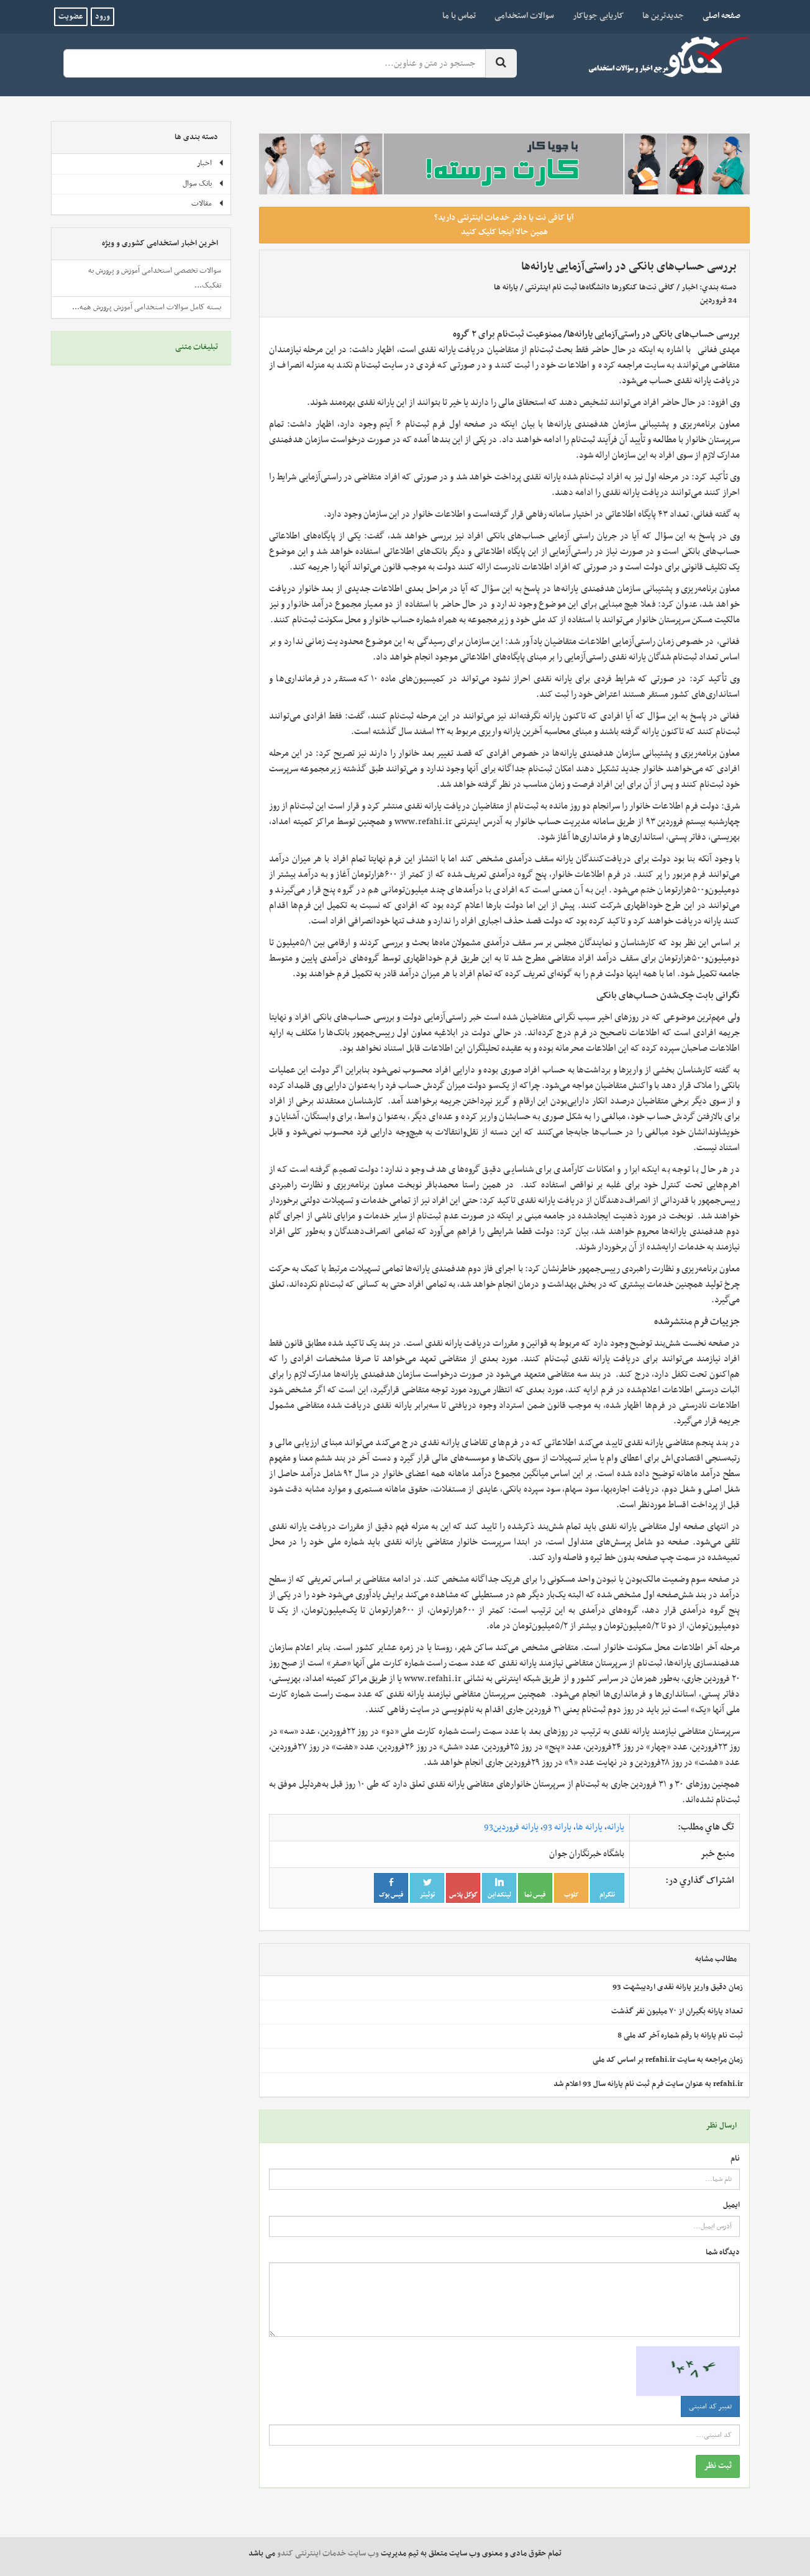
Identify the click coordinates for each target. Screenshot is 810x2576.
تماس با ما (459, 16)
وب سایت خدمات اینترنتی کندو (328, 2553)
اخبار (689, 287)
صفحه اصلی (716, 15)
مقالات (207, 204)
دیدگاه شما (723, 2252)
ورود (102, 17)
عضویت (70, 17)
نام (735, 2159)
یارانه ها (506, 287)
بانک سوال (203, 184)
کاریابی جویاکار (598, 16)
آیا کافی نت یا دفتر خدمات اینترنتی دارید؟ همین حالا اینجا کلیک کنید (504, 225)
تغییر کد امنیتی (710, 2406)
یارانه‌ (615, 1827)
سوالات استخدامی (524, 16)
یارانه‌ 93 (557, 1827)
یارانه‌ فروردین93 (511, 1827)
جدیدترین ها (663, 16)
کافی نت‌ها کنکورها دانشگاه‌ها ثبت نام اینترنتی (600, 287)
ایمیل (731, 2205)
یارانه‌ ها (589, 1827)
